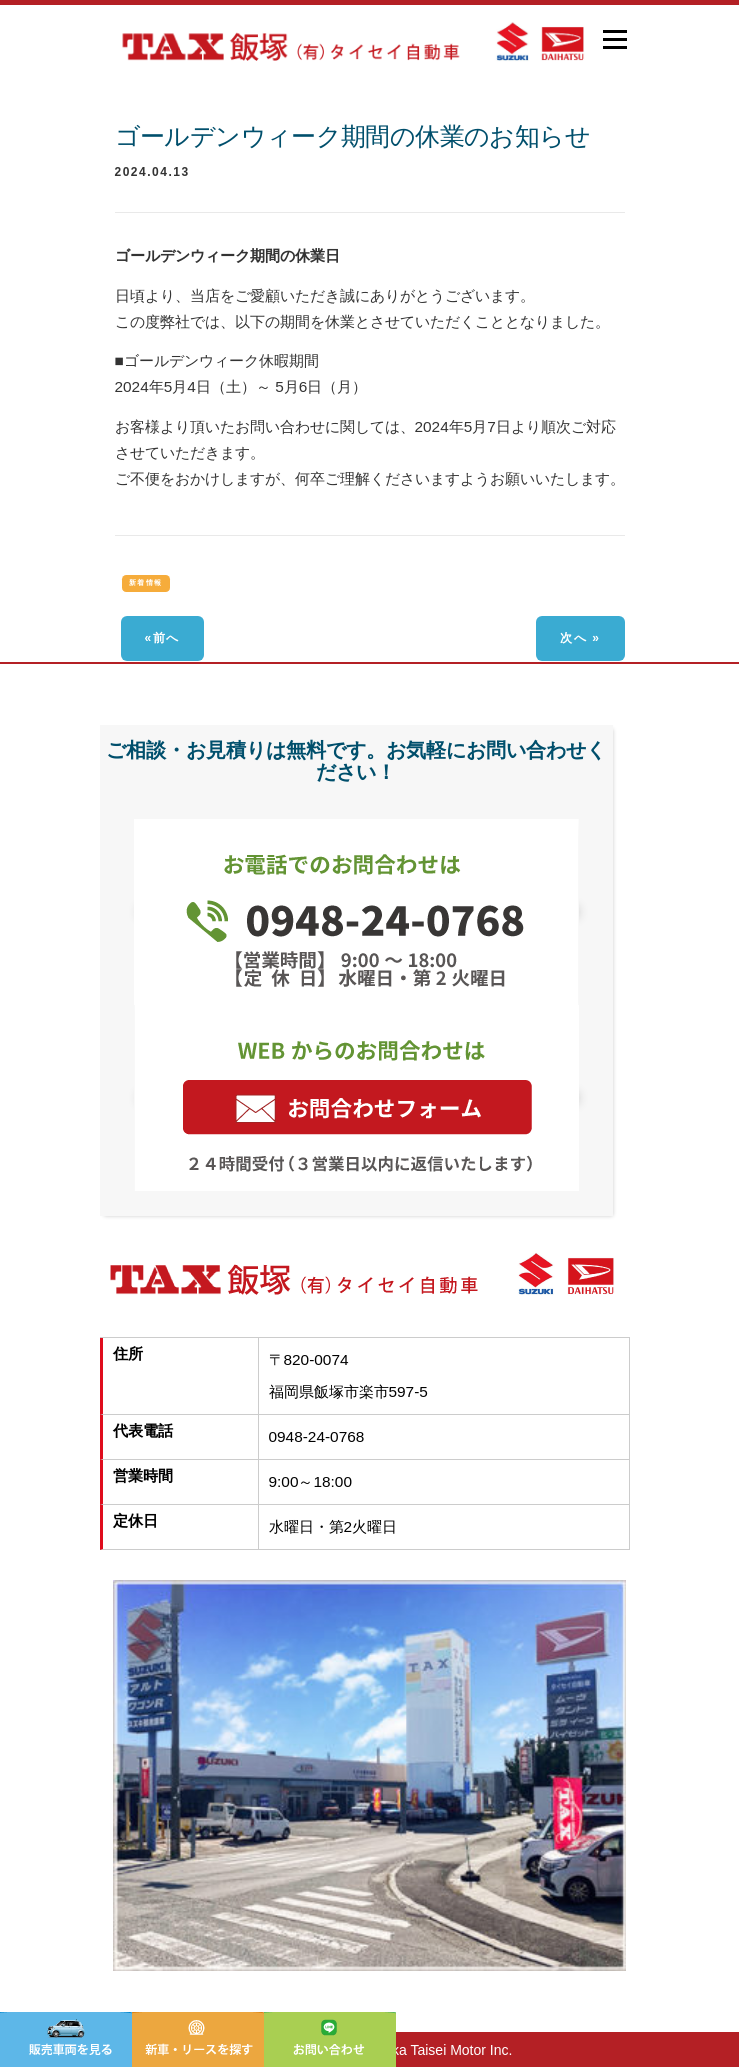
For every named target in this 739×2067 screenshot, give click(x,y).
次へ (573, 638)
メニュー (614, 39)
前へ (166, 638)
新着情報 (146, 582)
